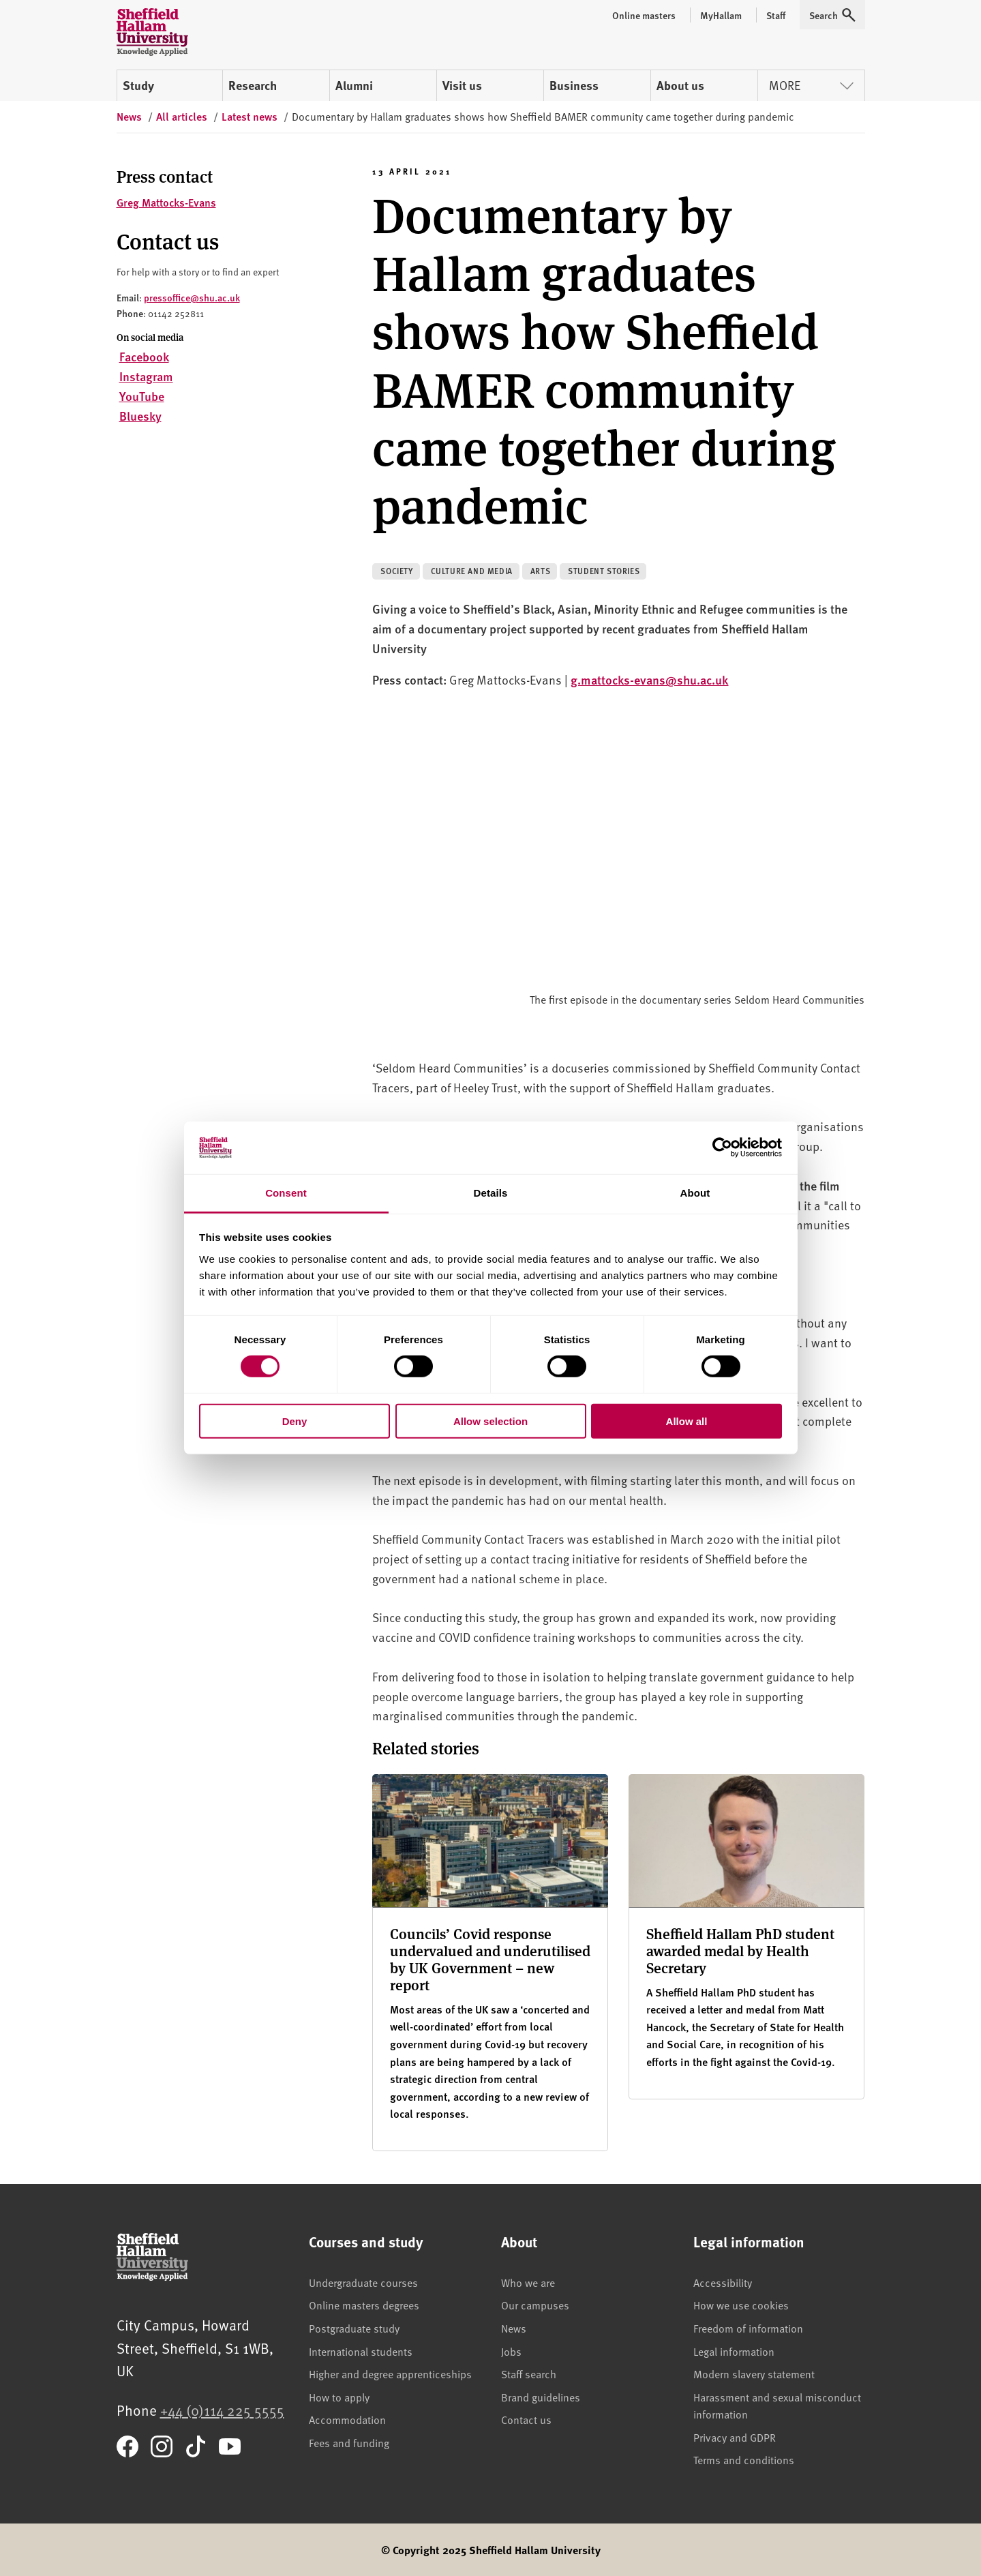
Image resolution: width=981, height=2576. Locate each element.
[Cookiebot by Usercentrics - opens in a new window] (722, 1147)
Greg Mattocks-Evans (166, 202)
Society (396, 571)
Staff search (528, 2373)
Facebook (144, 356)
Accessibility (722, 2282)
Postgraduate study (354, 2327)
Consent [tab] (286, 1193)
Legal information (733, 2350)
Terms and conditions (743, 2459)
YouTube (141, 395)
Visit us (462, 85)
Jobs (511, 2350)
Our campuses (535, 2304)
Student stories (603, 571)
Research (252, 85)
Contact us (526, 2419)
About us (680, 85)
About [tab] (695, 1193)
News (513, 2327)
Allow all (687, 1420)
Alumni (354, 85)
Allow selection (490, 1420)
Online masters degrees (364, 2304)
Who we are (528, 2282)
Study (138, 85)
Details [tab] (491, 1193)
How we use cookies (741, 2304)
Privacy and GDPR (734, 2436)
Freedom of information (748, 2327)
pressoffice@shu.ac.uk (192, 297)
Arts (540, 571)
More (811, 84)
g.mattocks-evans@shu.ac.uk (649, 679)
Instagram (146, 376)
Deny (294, 1420)
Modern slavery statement (754, 2373)
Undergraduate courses (363, 2282)
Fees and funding (349, 2442)
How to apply (339, 2396)
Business (574, 85)
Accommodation (347, 2419)
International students (360, 2350)
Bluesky (140, 415)
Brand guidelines (540, 2396)
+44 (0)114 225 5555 (222, 2410)
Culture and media (472, 571)
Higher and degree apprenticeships (390, 2373)
